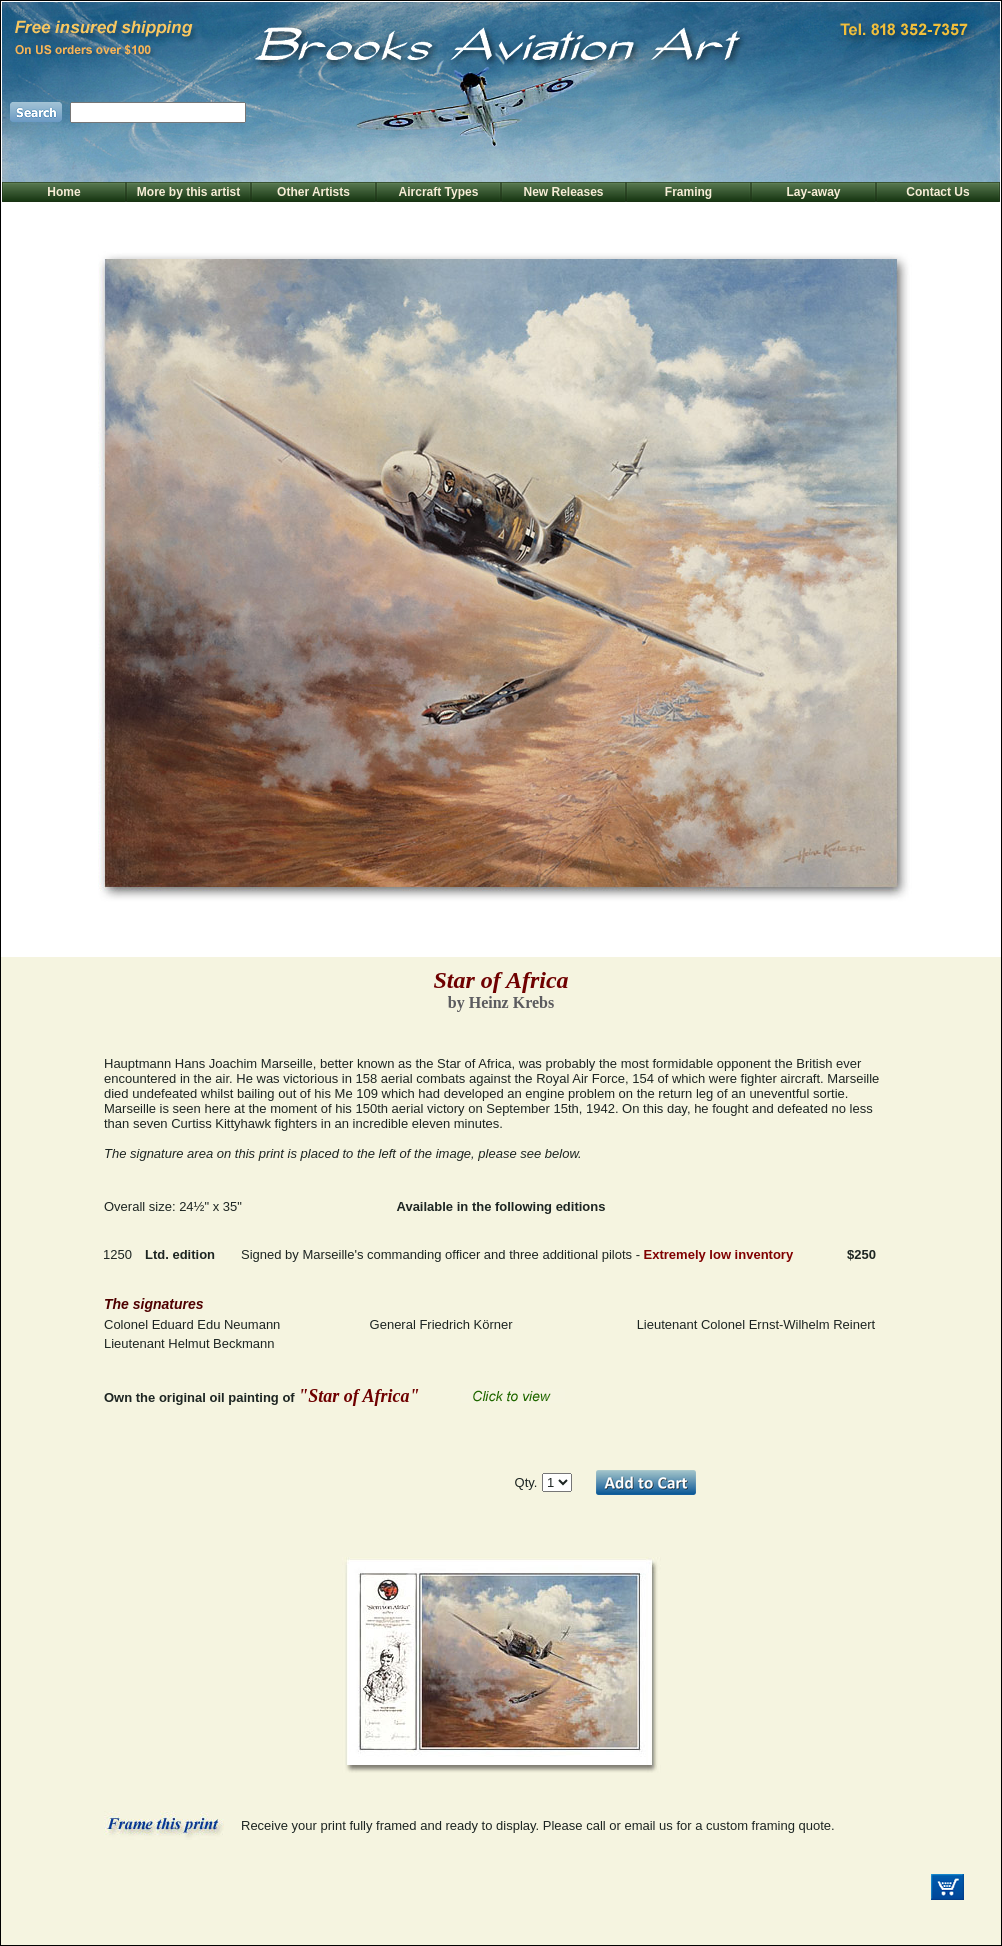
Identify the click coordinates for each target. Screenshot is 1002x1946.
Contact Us (937, 192)
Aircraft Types (439, 192)
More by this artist (188, 192)
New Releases (563, 192)
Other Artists (313, 192)
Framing (688, 192)
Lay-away (813, 192)
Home (63, 192)
